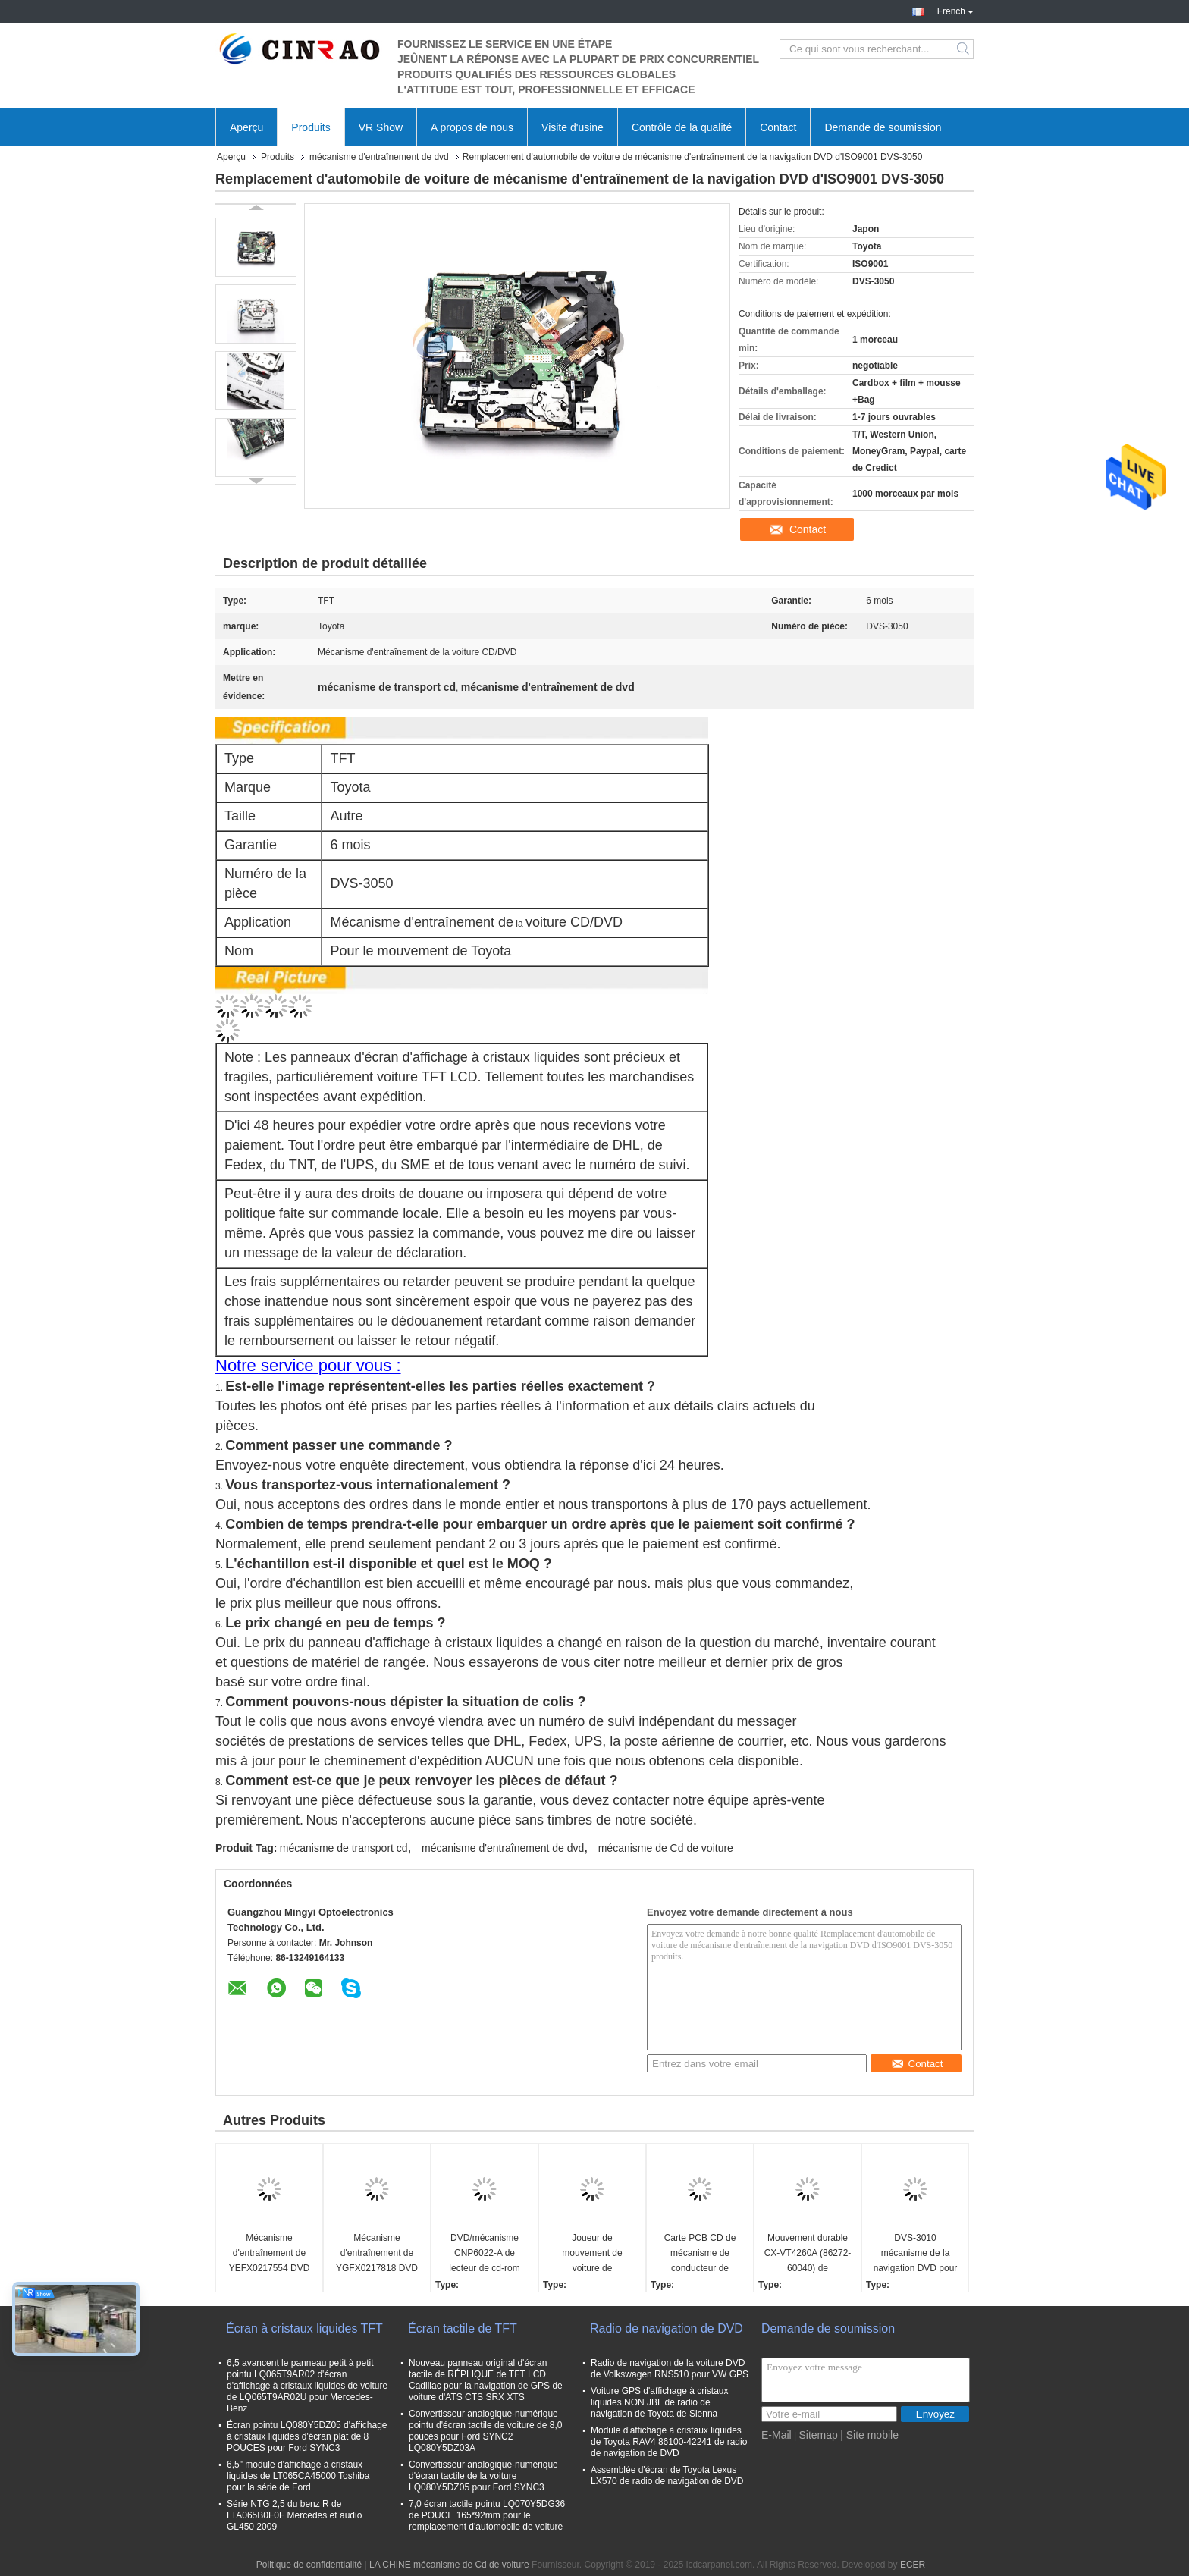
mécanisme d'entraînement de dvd (379, 157)
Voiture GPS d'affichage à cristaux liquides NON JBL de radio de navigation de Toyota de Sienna (660, 2402)
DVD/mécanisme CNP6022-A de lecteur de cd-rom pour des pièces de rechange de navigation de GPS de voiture (484, 2254)
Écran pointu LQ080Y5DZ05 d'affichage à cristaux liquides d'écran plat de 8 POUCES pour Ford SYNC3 (307, 2436)
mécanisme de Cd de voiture (665, 1848)
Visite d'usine (572, 127)
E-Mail (776, 2435)
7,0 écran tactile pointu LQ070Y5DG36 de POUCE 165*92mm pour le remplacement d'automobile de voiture (487, 2515)
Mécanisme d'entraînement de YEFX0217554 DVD (269, 2252)
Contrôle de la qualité (682, 127)
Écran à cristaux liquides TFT (304, 2328)
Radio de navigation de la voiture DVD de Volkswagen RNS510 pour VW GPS (669, 2369)
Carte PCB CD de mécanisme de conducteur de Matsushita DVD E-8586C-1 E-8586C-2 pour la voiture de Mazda (699, 2254)
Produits (310, 127)
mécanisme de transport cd (344, 1848)
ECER (912, 2564)
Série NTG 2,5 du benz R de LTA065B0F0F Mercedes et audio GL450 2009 (294, 2515)
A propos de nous (472, 127)
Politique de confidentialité (309, 2564)
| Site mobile (869, 2435)
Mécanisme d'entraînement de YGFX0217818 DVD (377, 2252)
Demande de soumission (882, 127)
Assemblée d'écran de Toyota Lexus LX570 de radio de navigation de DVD (667, 2476)
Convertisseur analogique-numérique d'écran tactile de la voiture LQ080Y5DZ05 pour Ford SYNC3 (483, 2476)
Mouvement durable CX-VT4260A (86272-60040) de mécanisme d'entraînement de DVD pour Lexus (808, 2254)
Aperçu (246, 127)
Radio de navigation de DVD (666, 2328)
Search (964, 49)
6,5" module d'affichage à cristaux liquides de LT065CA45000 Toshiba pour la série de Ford (298, 2476)
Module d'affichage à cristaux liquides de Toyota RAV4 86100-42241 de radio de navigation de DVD (669, 2441)
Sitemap (817, 2435)
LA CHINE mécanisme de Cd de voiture (449, 2564)
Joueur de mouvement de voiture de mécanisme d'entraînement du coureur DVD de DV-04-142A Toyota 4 (592, 2254)
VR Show (381, 127)
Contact (778, 127)
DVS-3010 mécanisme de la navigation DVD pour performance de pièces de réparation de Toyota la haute (916, 2254)
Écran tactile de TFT (462, 2328)
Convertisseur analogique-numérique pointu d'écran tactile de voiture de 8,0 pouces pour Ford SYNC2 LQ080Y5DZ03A (485, 2430)
